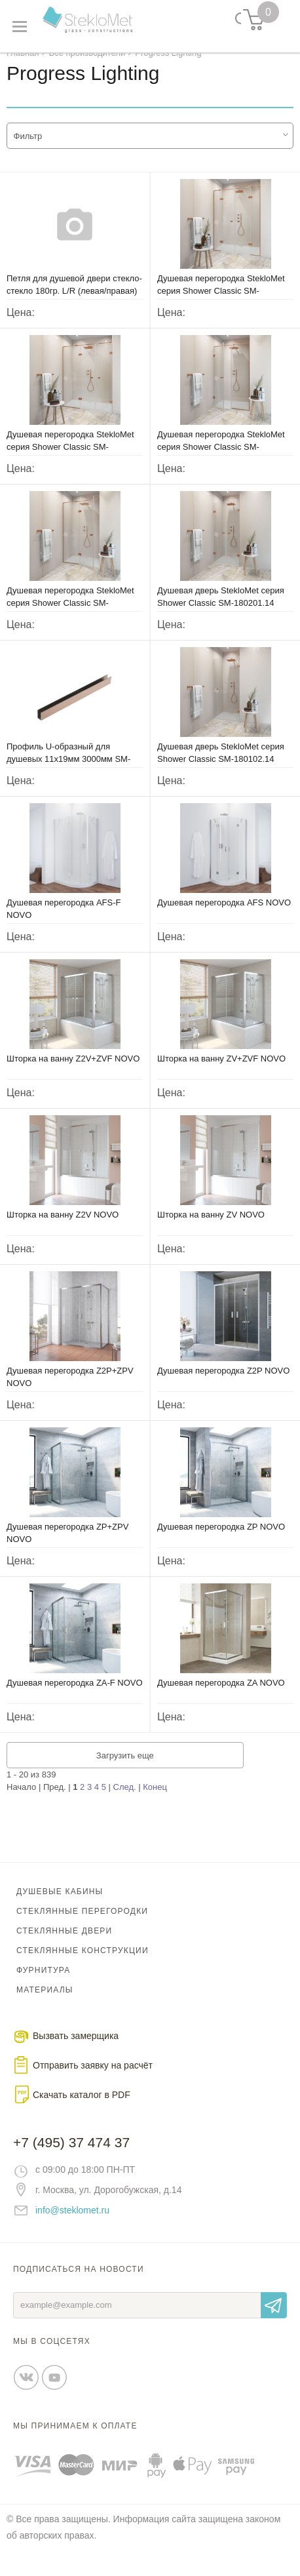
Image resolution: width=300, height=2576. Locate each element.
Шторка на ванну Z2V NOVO (63, 1227)
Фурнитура (43, 1982)
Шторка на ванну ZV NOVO (211, 1227)
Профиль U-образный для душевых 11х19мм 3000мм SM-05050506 (68, 771)
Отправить (274, 2318)
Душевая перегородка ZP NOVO (221, 1539)
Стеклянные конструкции (82, 1963)
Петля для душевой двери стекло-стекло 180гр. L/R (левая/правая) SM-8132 (74, 303)
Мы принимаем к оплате (75, 2438)
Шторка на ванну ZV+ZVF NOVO (221, 1071)
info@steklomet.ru (72, 2222)
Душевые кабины (59, 1904)
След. (124, 1799)
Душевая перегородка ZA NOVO (221, 1695)
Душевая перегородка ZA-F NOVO (75, 1695)
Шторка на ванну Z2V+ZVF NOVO (73, 1071)
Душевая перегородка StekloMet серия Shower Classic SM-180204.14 (221, 459)
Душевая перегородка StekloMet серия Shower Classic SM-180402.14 (221, 303)
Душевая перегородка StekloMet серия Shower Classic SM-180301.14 (70, 459)
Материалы (44, 2002)
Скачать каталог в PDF (81, 2107)
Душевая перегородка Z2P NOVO (223, 1383)
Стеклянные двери (64, 1943)
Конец (155, 1799)
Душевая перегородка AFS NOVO (224, 915)
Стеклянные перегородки (82, 1923)
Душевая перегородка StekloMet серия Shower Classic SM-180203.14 (70, 615)
